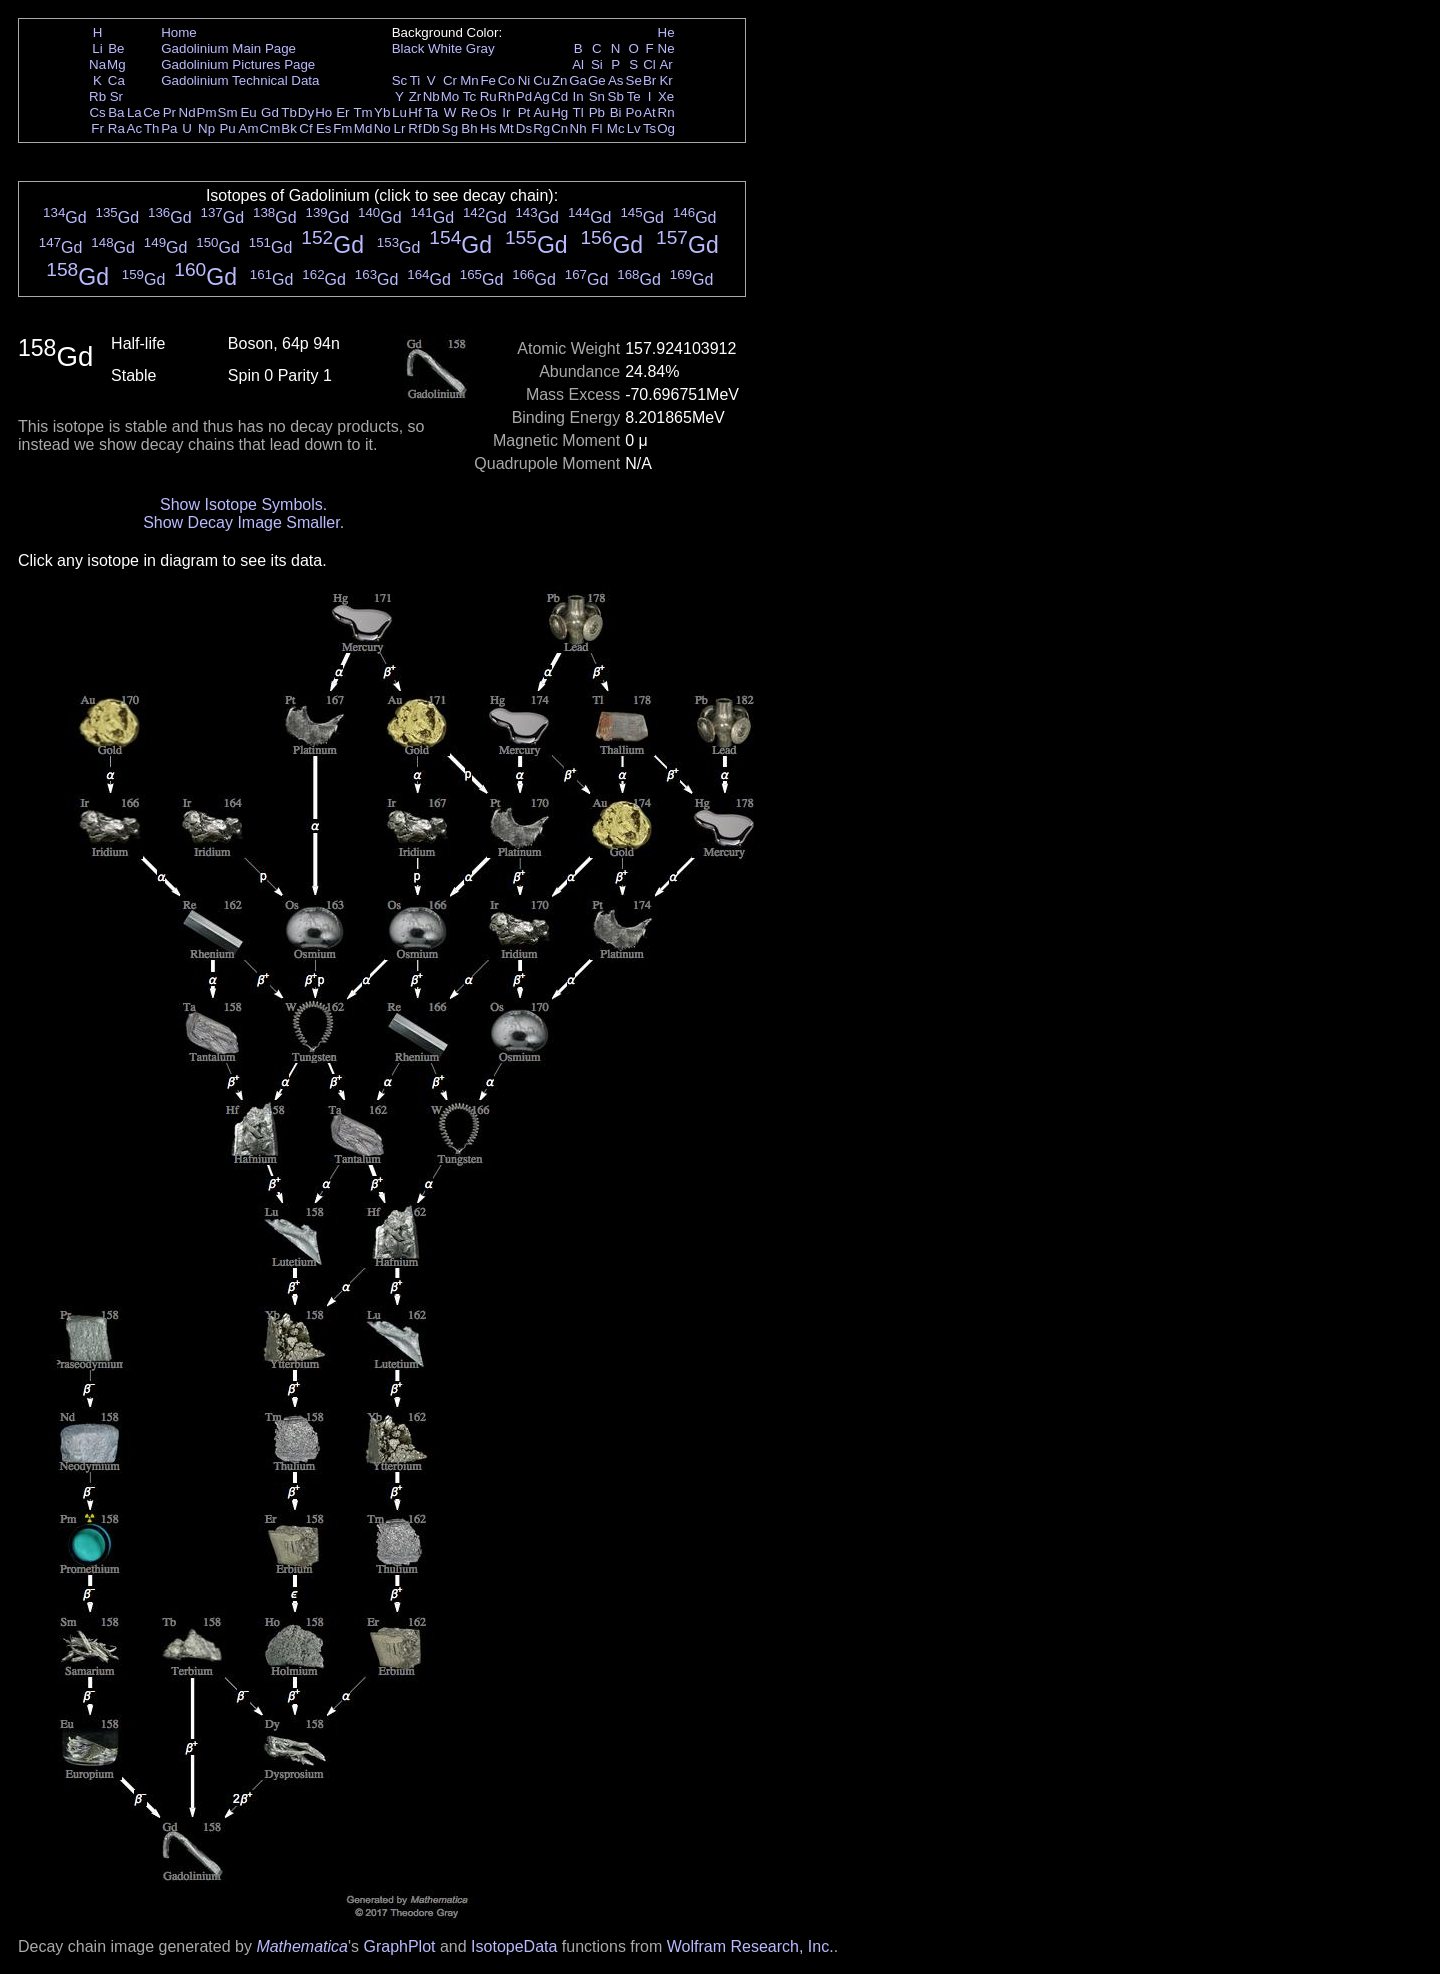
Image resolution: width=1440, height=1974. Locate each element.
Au (541, 112)
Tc (469, 96)
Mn (469, 80)
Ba (116, 112)
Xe (666, 96)
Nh (578, 128)
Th (152, 128)
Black (408, 48)
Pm (207, 112)
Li (97, 48)
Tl (578, 112)
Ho (323, 112)
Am (249, 128)
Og (666, 128)
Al (578, 64)
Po (634, 112)
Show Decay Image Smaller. (243, 522)
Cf (305, 128)
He (666, 32)
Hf (414, 112)
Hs (488, 128)
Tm (362, 112)
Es (324, 128)
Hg (559, 112)
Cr (450, 80)
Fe (488, 80)
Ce (151, 112)
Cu (541, 80)
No (382, 128)
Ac (135, 128)
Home (179, 32)
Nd (187, 112)
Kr (665, 80)
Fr (97, 128)
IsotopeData (514, 1946)
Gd (270, 112)
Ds (524, 128)
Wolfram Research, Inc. (750, 1946)
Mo (450, 96)
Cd (559, 96)
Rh (506, 96)
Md (363, 128)
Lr (400, 128)
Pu (227, 128)
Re (469, 112)
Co (506, 80)
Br (649, 80)
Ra (116, 128)
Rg (541, 128)
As (616, 80)
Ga (578, 80)
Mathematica (302, 1946)
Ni (524, 80)
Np (206, 128)
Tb (289, 112)
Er (342, 112)
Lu (399, 112)
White (445, 48)
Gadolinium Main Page (228, 48)
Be (116, 48)
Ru (488, 96)
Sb (616, 96)
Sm (228, 112)
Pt (524, 112)
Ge (597, 80)
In (578, 96)
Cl (649, 64)
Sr (116, 96)
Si (597, 64)
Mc (616, 128)
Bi (616, 112)
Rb (97, 96)
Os (488, 112)
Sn (597, 96)
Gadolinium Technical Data (240, 80)
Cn (559, 128)
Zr (415, 96)
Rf (414, 128)
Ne (666, 48)
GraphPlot (399, 1946)
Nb (431, 96)
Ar (665, 64)
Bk (289, 128)
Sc (400, 80)
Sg (450, 128)
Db (431, 128)
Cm (270, 128)
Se (634, 80)
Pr (169, 112)
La (134, 112)
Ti (415, 80)
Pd (524, 96)
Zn (560, 80)
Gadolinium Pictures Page (238, 64)
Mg (116, 64)
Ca (116, 80)
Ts (649, 128)
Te (634, 96)
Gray (480, 48)
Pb (597, 112)
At (649, 112)
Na (97, 64)
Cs (97, 112)
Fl (596, 128)
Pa (169, 128)
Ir (506, 112)
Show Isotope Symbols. (243, 504)
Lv (634, 128)
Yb (382, 112)
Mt (506, 128)
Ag (541, 96)
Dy (306, 112)
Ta (431, 112)
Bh (469, 128)
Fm (342, 128)
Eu (248, 112)
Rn (666, 112)
